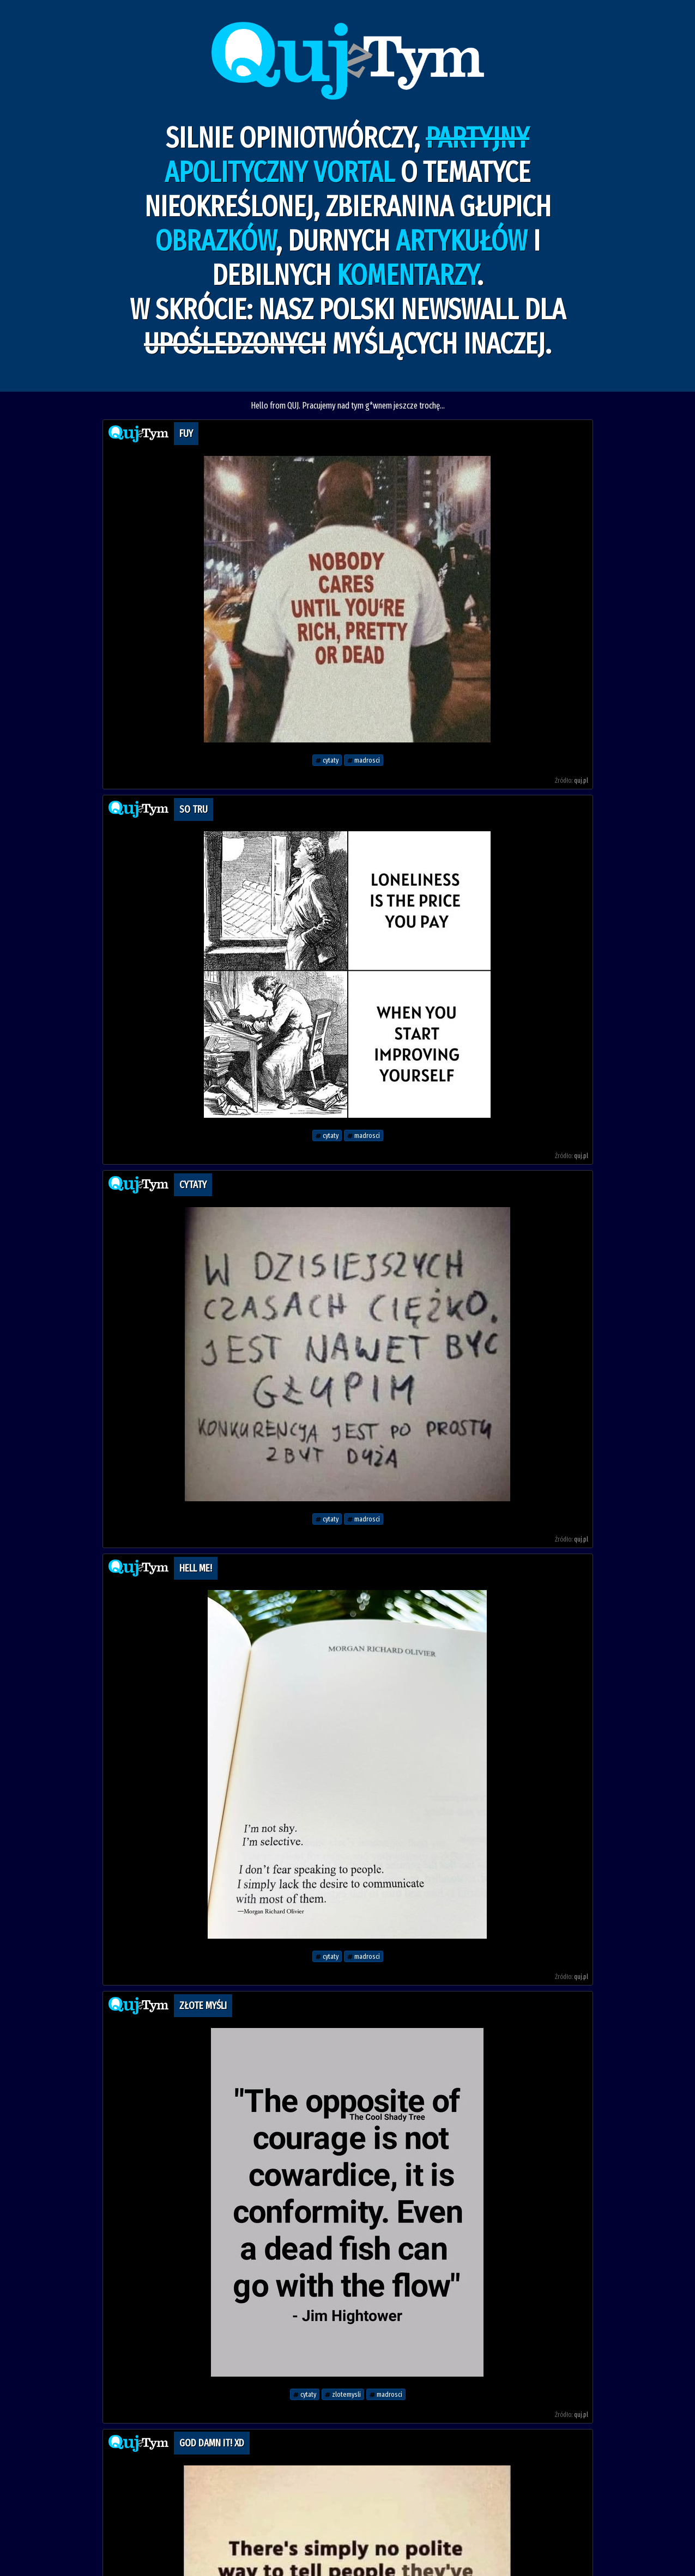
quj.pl (581, 780)
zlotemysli (343, 2394)
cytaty (327, 760)
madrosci (363, 760)
